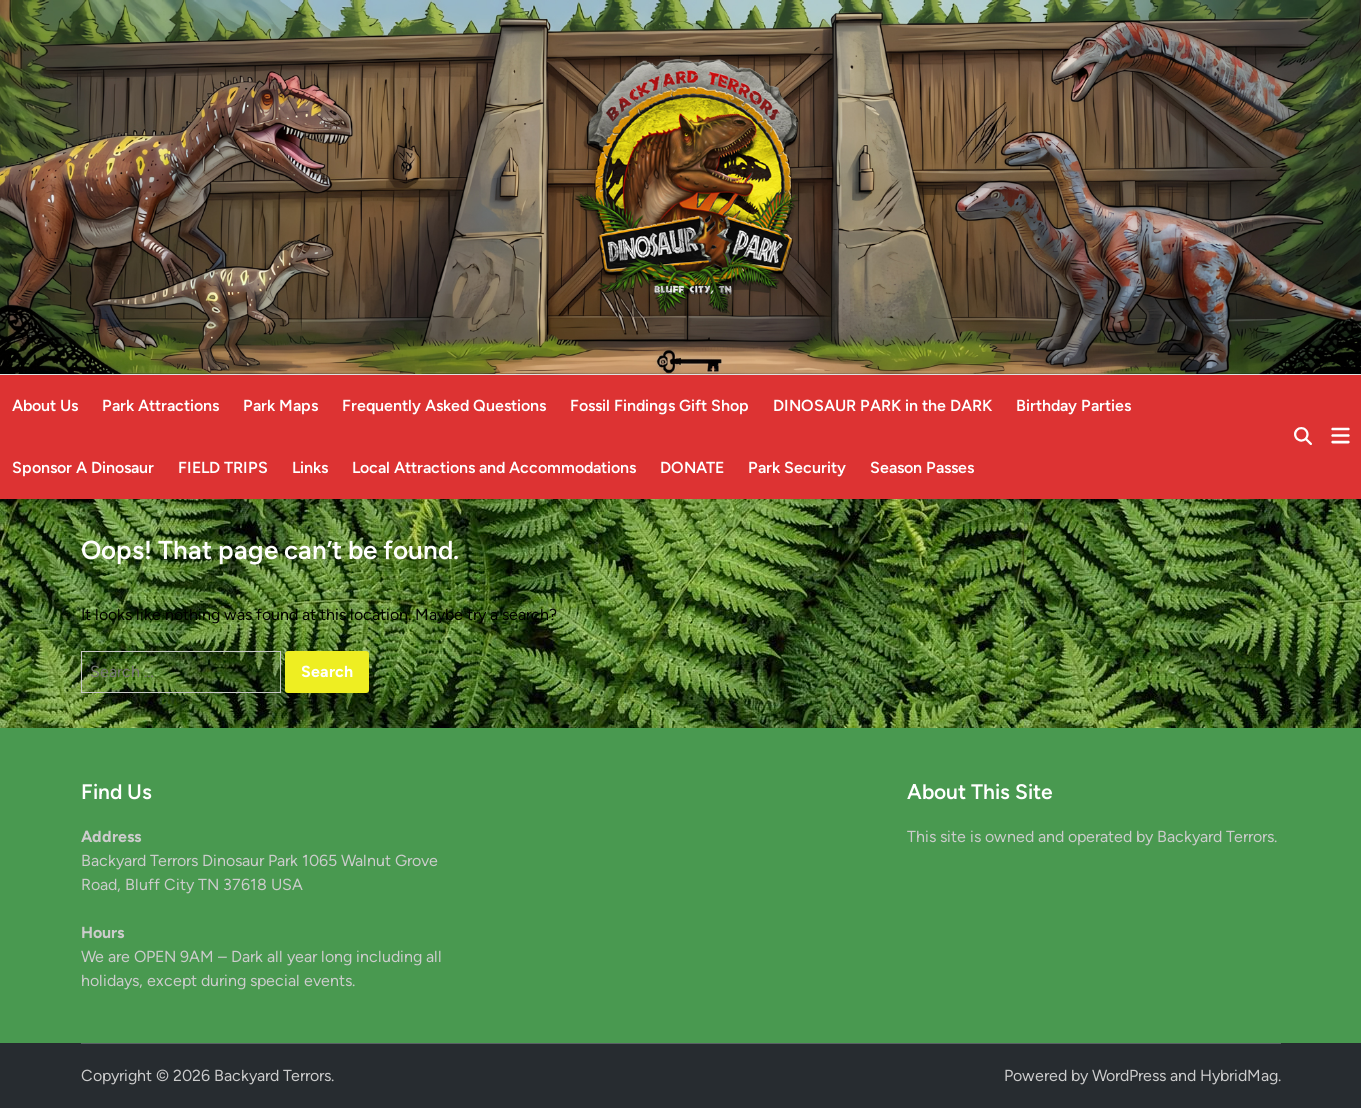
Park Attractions (160, 405)
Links (310, 467)
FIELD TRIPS (223, 467)
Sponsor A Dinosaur (83, 467)
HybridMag (1239, 1075)
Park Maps (280, 405)
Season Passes (922, 467)
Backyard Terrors (272, 1075)
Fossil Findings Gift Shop (659, 405)
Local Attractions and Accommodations (494, 467)
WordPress (1129, 1075)
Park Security (797, 467)
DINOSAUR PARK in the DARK (882, 405)
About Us (45, 405)
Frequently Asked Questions (444, 405)
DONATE (692, 467)
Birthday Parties (1073, 405)
